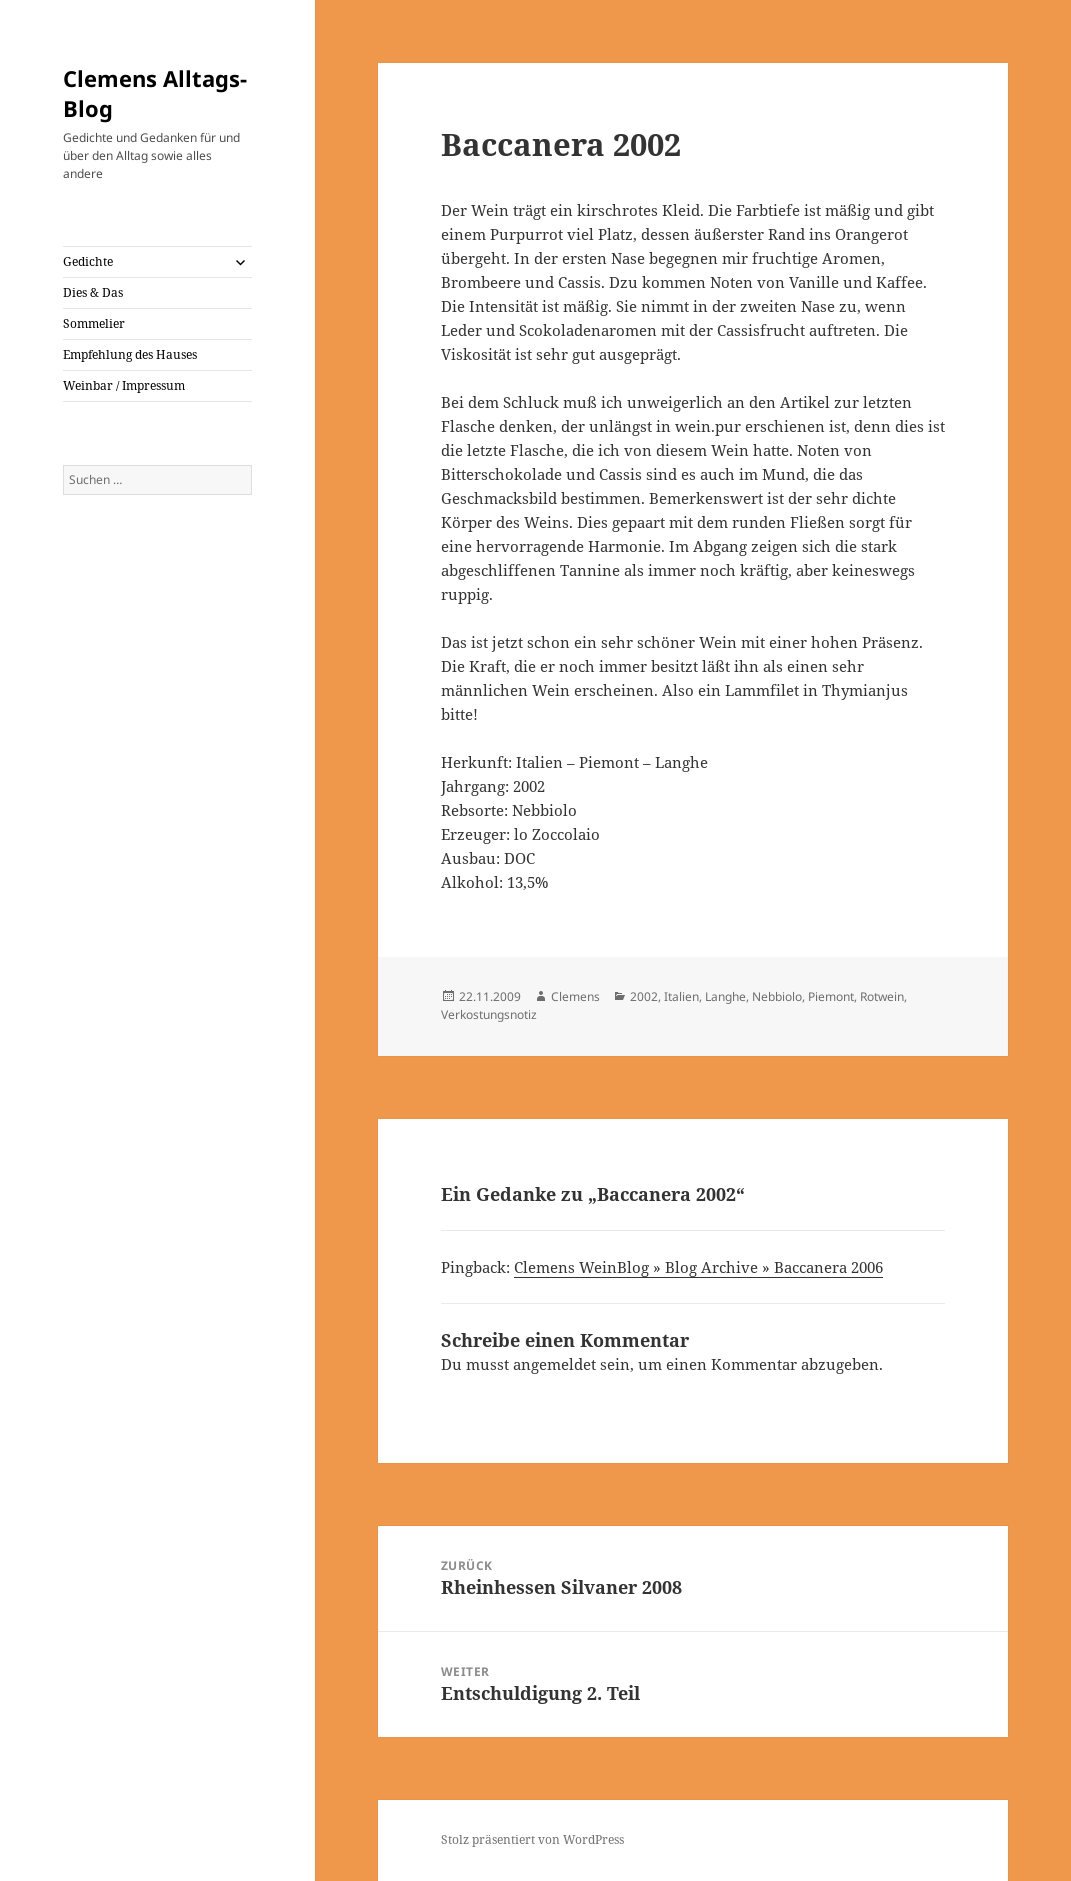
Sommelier (94, 323)
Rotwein (882, 996)
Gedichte (88, 261)
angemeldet (554, 1364)
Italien (681, 996)
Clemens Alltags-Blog (155, 93)
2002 (644, 996)
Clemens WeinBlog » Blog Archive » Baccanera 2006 (698, 1267)
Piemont (831, 996)
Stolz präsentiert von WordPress (532, 1839)
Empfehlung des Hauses (130, 354)
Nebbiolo (777, 996)
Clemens (575, 996)
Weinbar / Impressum (124, 385)
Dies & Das (93, 292)
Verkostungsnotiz (489, 1014)
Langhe (725, 996)
